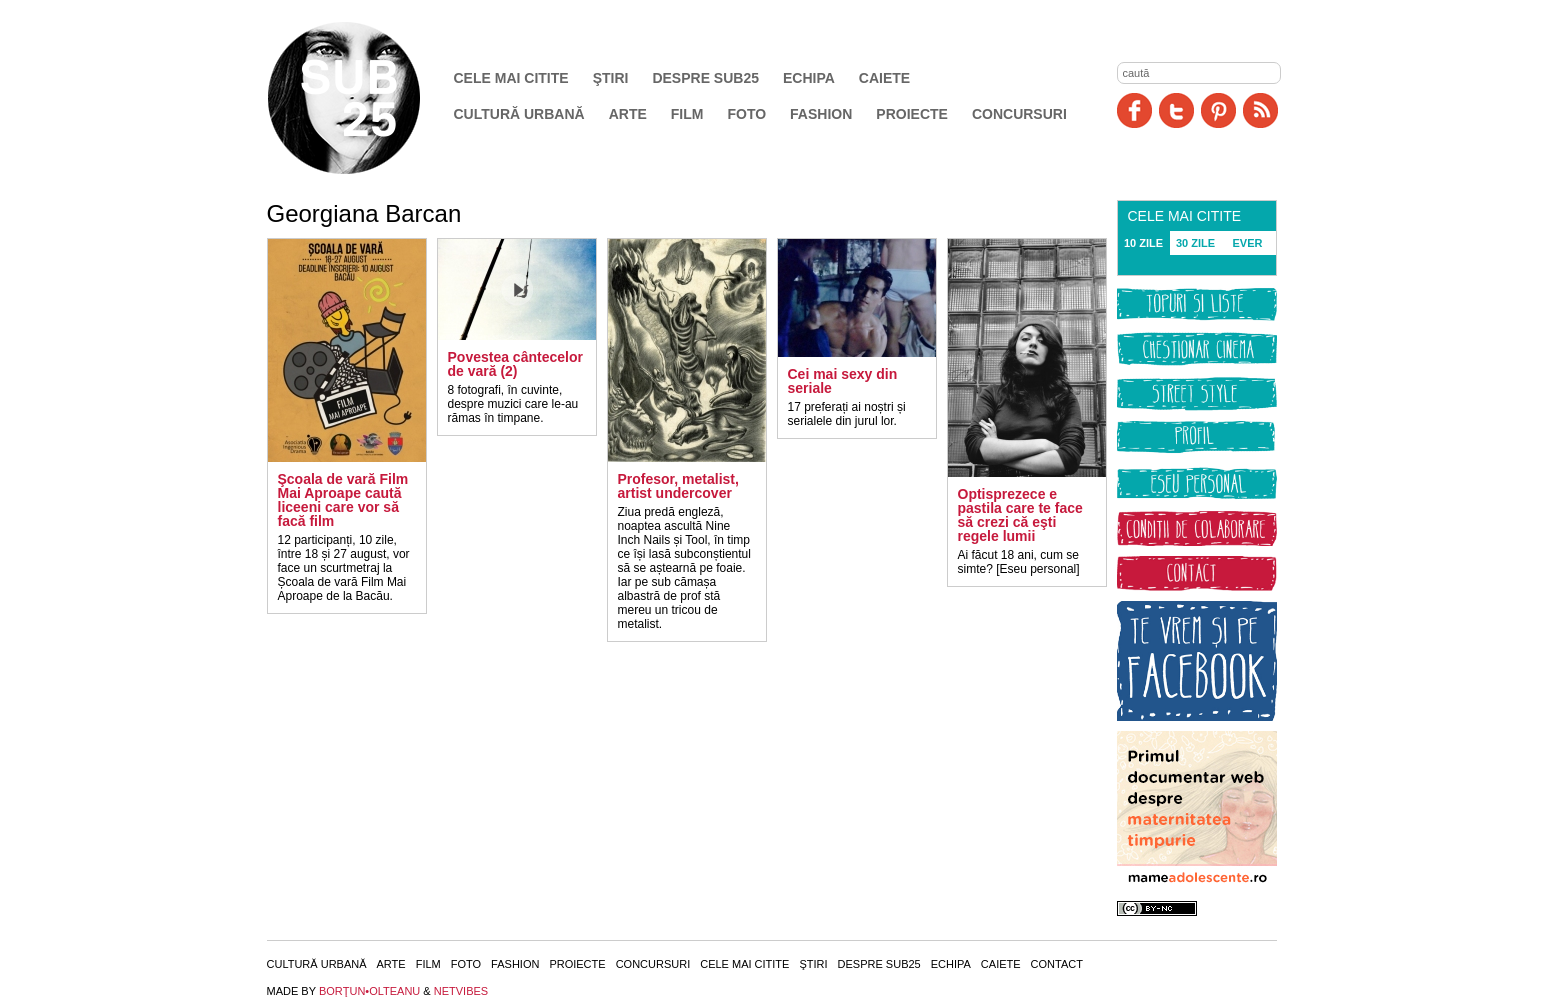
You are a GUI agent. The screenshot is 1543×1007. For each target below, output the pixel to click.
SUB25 (367, 98)
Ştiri (611, 78)
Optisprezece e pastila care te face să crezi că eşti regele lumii (1020, 515)
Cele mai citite (511, 78)
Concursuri (1019, 114)
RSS (1260, 110)
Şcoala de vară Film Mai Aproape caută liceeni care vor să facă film (343, 500)
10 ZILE (1143, 243)
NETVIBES (461, 991)
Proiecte (912, 114)
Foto (746, 114)
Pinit (1218, 110)
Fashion (821, 114)
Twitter (1176, 110)
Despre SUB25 (705, 78)
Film (687, 114)
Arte (628, 114)
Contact (1057, 964)
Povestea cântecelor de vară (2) (515, 364)
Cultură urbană (519, 114)
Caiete (884, 78)
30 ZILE (1195, 243)
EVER (1248, 243)
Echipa (809, 78)
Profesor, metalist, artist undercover (678, 486)
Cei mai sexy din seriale (843, 381)
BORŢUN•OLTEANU (369, 991)
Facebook (1134, 110)
